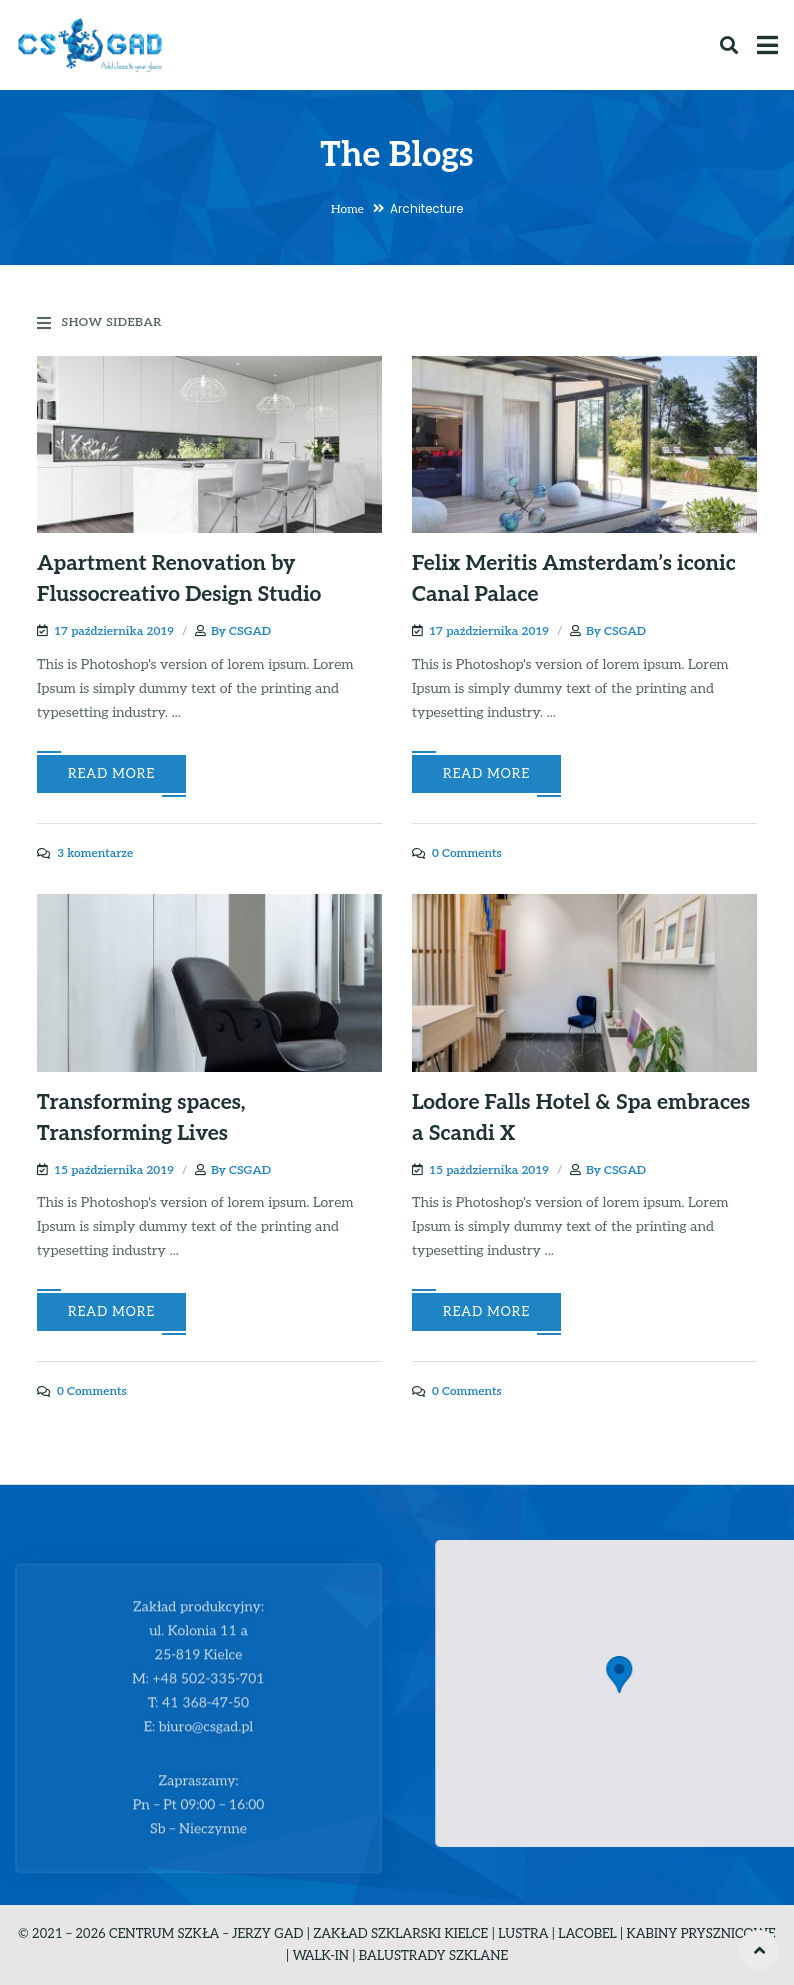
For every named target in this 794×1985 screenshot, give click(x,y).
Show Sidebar (99, 323)
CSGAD (250, 631)
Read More (111, 774)
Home (347, 209)
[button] (651, 1674)
